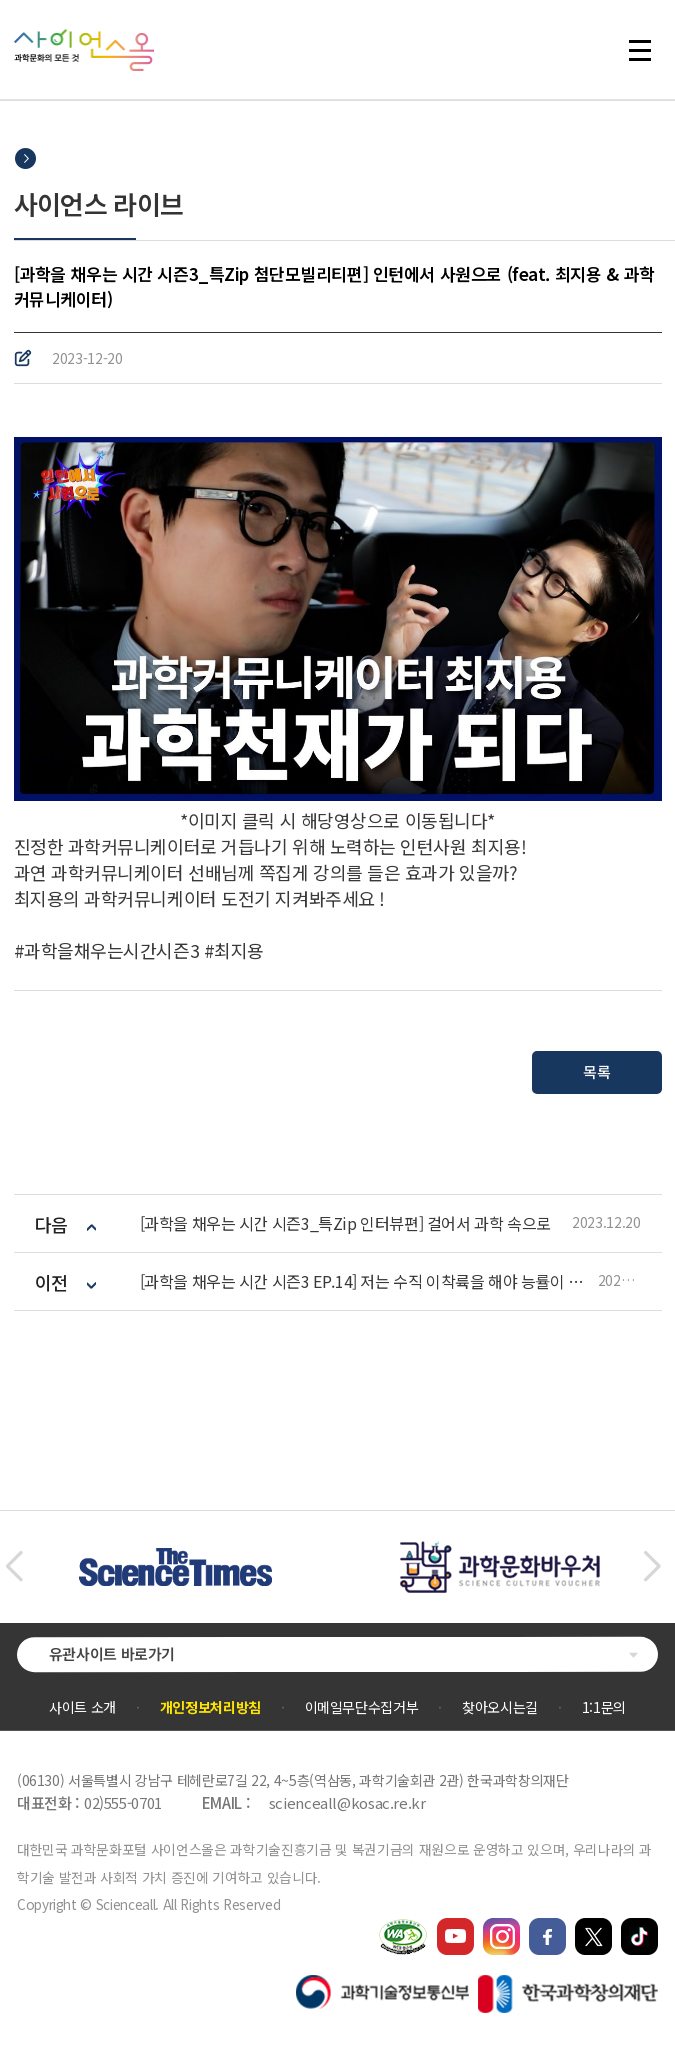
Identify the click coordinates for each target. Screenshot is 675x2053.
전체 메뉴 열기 (640, 50)
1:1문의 (604, 1707)
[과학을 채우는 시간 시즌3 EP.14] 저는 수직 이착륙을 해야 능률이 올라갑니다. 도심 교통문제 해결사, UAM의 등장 (369, 1281)
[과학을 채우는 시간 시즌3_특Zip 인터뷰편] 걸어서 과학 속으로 (345, 1223)
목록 (596, 1071)
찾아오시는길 (500, 1707)
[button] (13, 1567)
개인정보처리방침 (210, 1707)
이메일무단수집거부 (362, 1707)
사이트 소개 (82, 1707)
